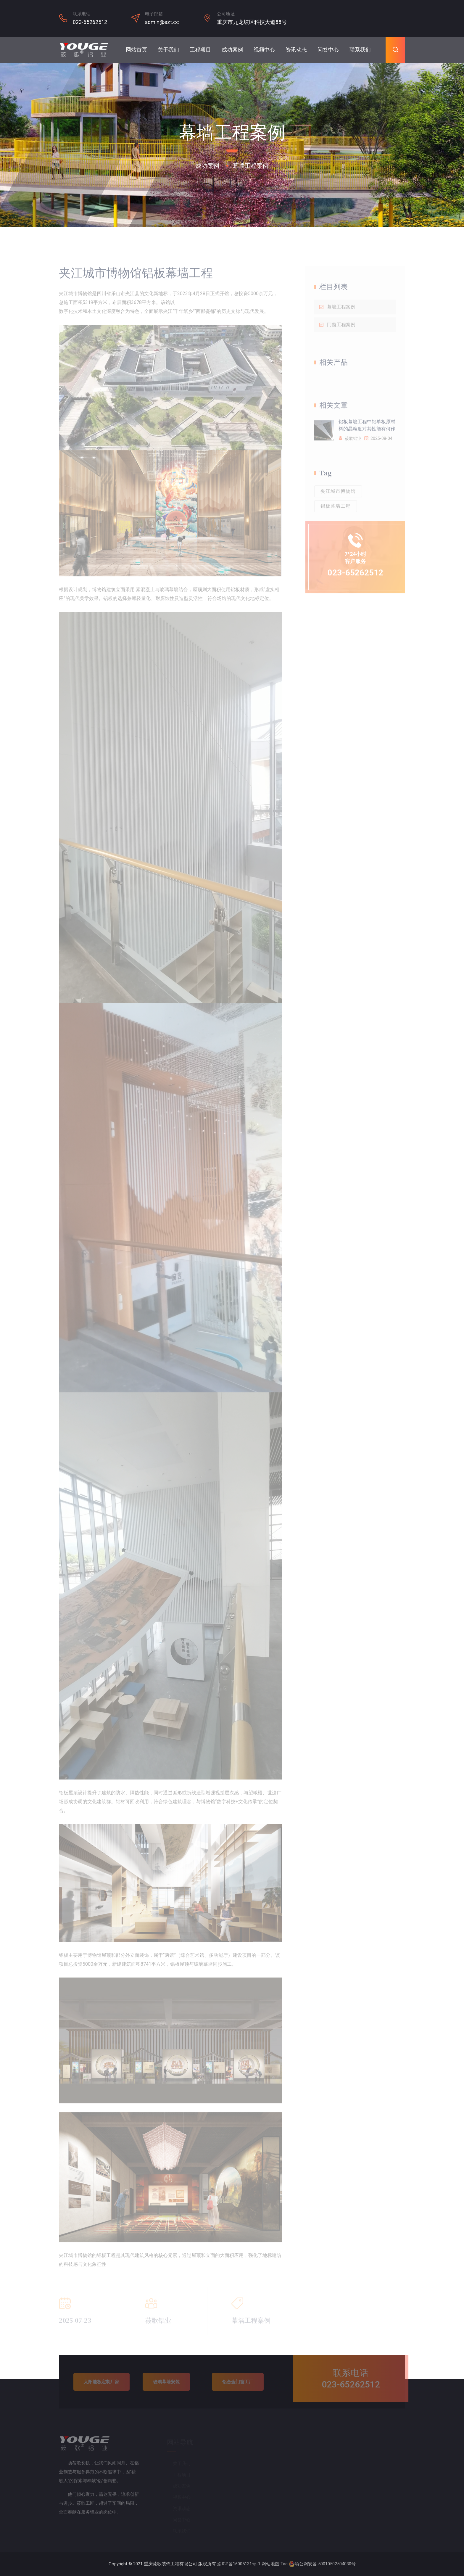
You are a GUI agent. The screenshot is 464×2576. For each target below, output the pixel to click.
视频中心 (264, 49)
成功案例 (232, 49)
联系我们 (360, 49)
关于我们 (168, 49)
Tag (284, 2564)
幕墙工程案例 (250, 166)
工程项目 (200, 49)
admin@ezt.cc (162, 22)
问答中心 (328, 49)
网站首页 (136, 49)
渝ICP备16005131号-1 (238, 2564)
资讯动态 (296, 49)
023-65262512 (90, 22)
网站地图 (270, 2564)
